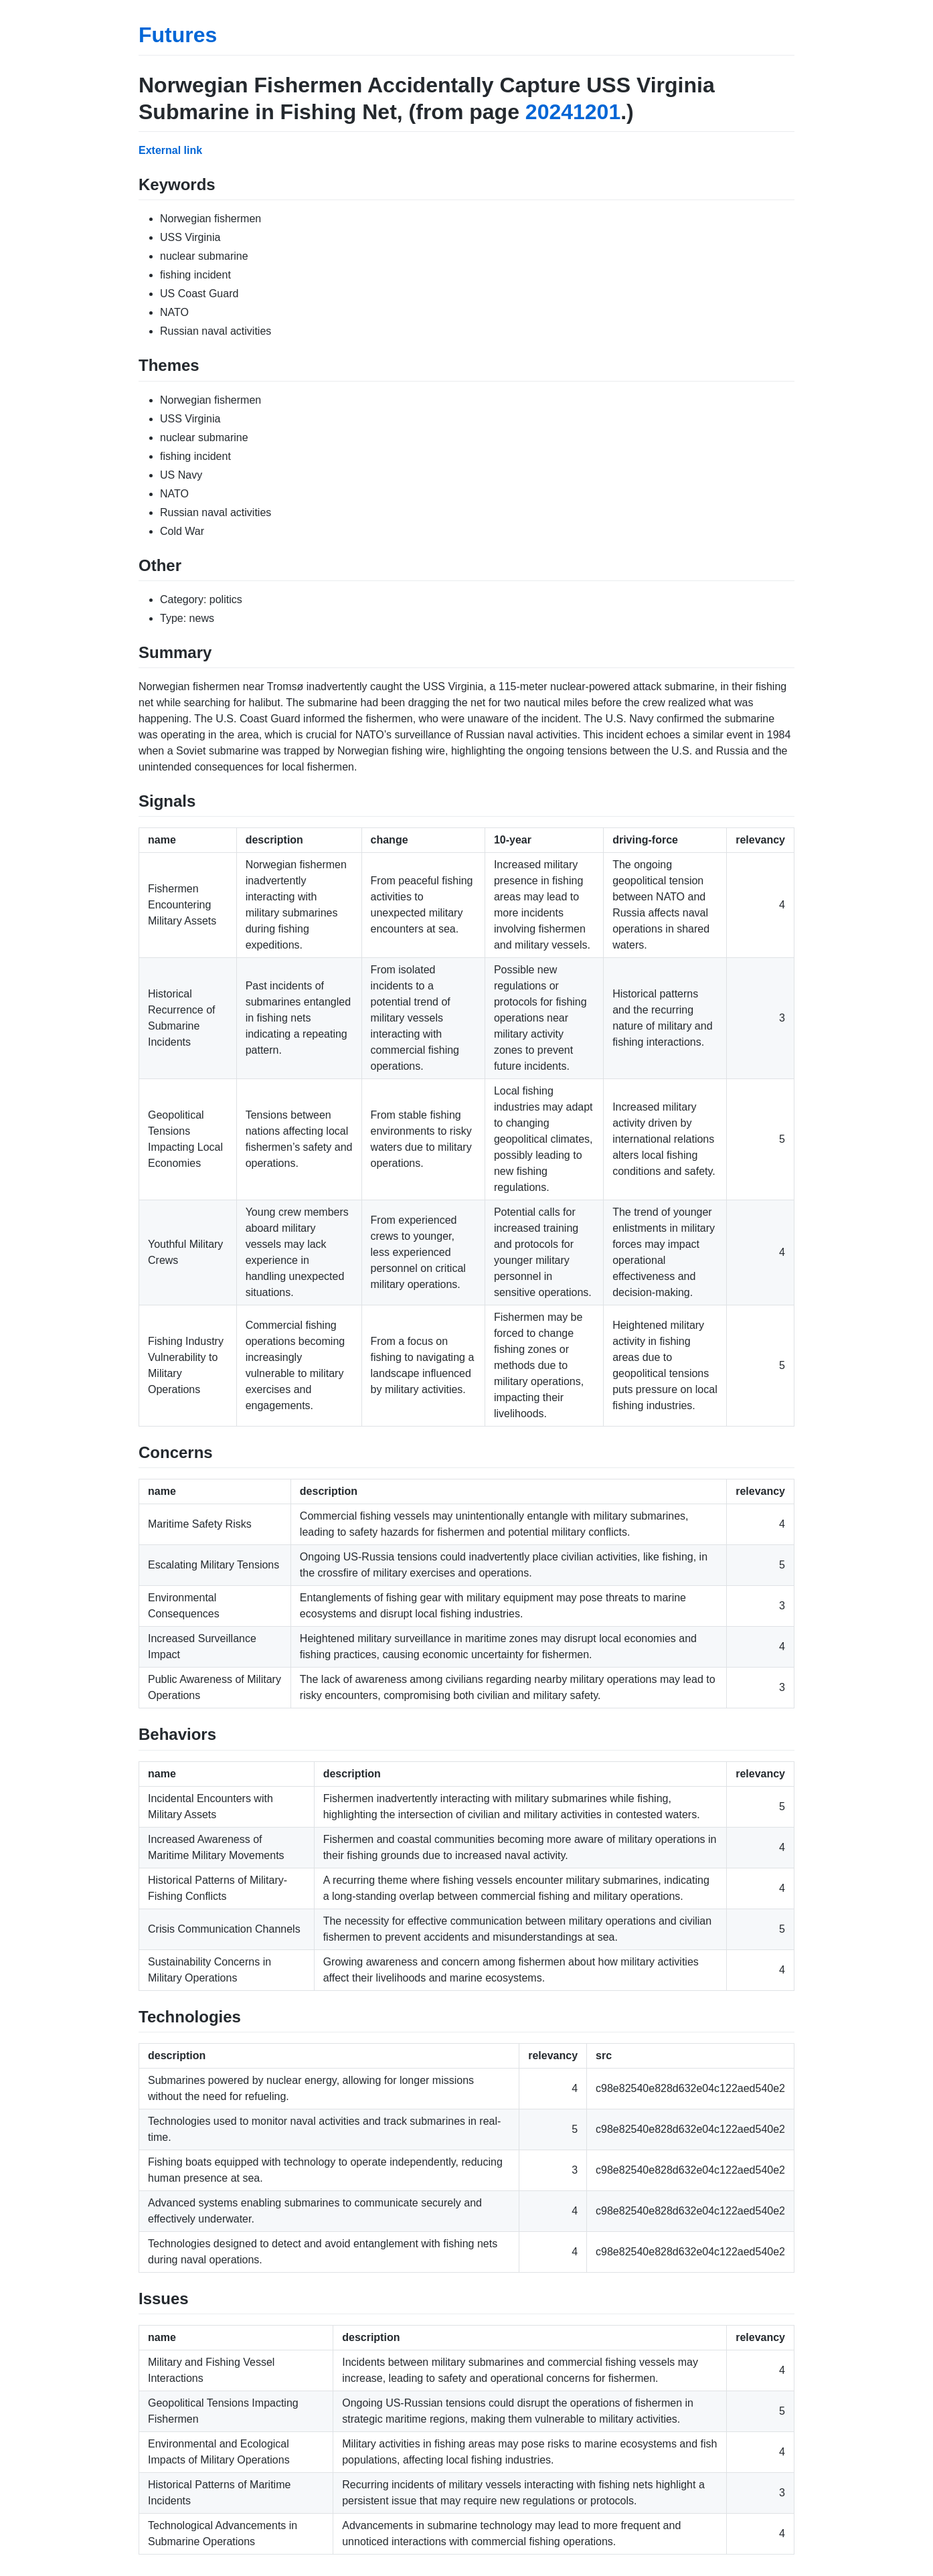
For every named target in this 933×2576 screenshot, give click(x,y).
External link (170, 150)
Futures (178, 35)
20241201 (572, 112)
